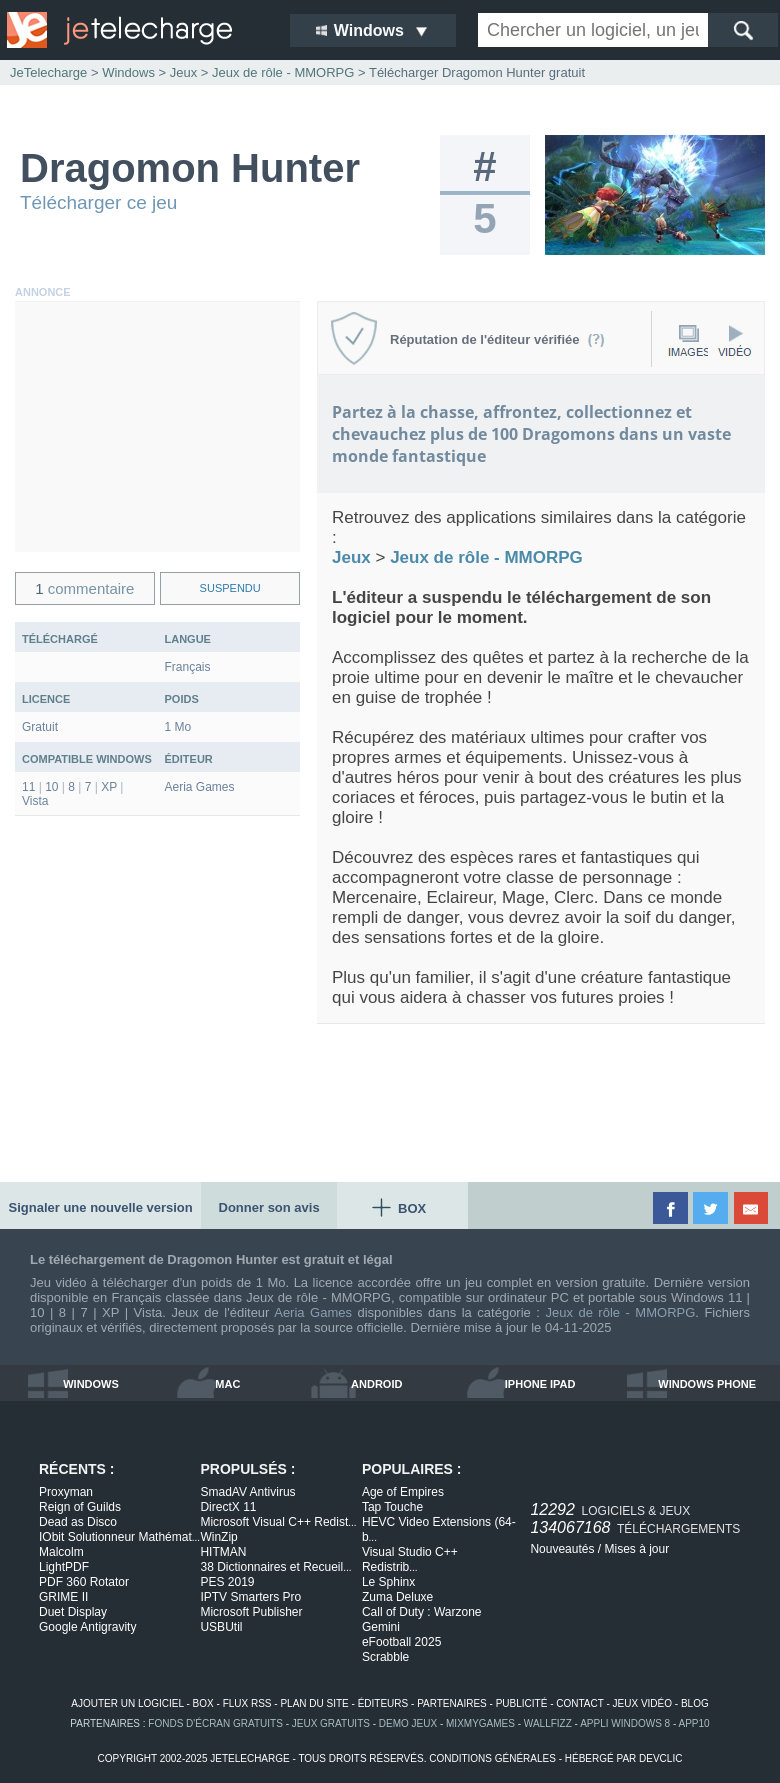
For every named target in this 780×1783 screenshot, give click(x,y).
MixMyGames (480, 1723)
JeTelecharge (48, 72)
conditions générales (492, 1758)
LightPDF (64, 1567)
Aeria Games (313, 1312)
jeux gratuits (331, 1723)
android (376, 1384)
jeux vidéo (642, 1703)
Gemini (381, 1627)
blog (695, 1703)
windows (91, 1384)
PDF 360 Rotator (84, 1582)
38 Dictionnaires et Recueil (275, 1567)
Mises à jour (636, 1549)
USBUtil (221, 1627)
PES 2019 (227, 1582)
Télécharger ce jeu (98, 202)
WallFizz (548, 1723)
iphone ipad (540, 1384)
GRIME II (63, 1597)
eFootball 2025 (401, 1642)
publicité (522, 1703)
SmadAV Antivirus (247, 1492)
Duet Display (73, 1612)
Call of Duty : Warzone (422, 1612)
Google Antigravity (87, 1627)
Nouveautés (562, 1549)
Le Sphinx (388, 1582)
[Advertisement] (157, 427)
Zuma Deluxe (397, 1597)
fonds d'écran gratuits (215, 1723)
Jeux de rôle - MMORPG (620, 1312)
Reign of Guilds (80, 1507)
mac (227, 1384)
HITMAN (223, 1552)
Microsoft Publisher (251, 1612)
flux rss (247, 1703)
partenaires (452, 1703)
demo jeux (408, 1723)
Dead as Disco (78, 1522)
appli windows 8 (625, 1723)
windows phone (707, 1384)
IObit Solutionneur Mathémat (119, 1537)
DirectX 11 (228, 1507)
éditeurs (383, 1703)
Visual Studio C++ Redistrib (410, 1559)
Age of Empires (403, 1492)
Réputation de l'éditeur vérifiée (497, 339)
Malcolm (61, 1552)
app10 (694, 1723)
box (203, 1703)
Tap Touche (392, 1507)
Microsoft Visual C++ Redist (278, 1522)
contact (579, 1703)
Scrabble (385, 1657)
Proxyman (66, 1492)
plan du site (314, 1703)
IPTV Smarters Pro (250, 1597)
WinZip (218, 1537)
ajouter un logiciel (127, 1703)
